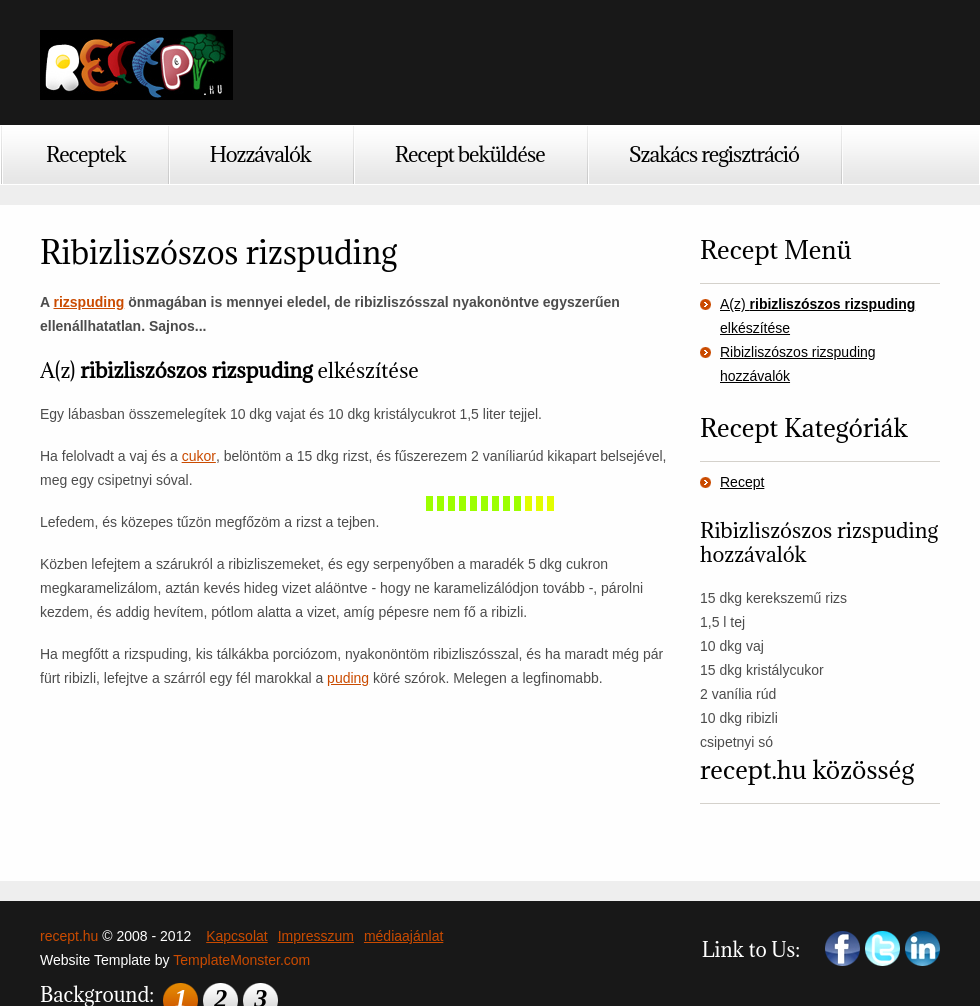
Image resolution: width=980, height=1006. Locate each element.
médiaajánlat (403, 936)
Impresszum (316, 936)
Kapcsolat (236, 936)
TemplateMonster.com (241, 960)
